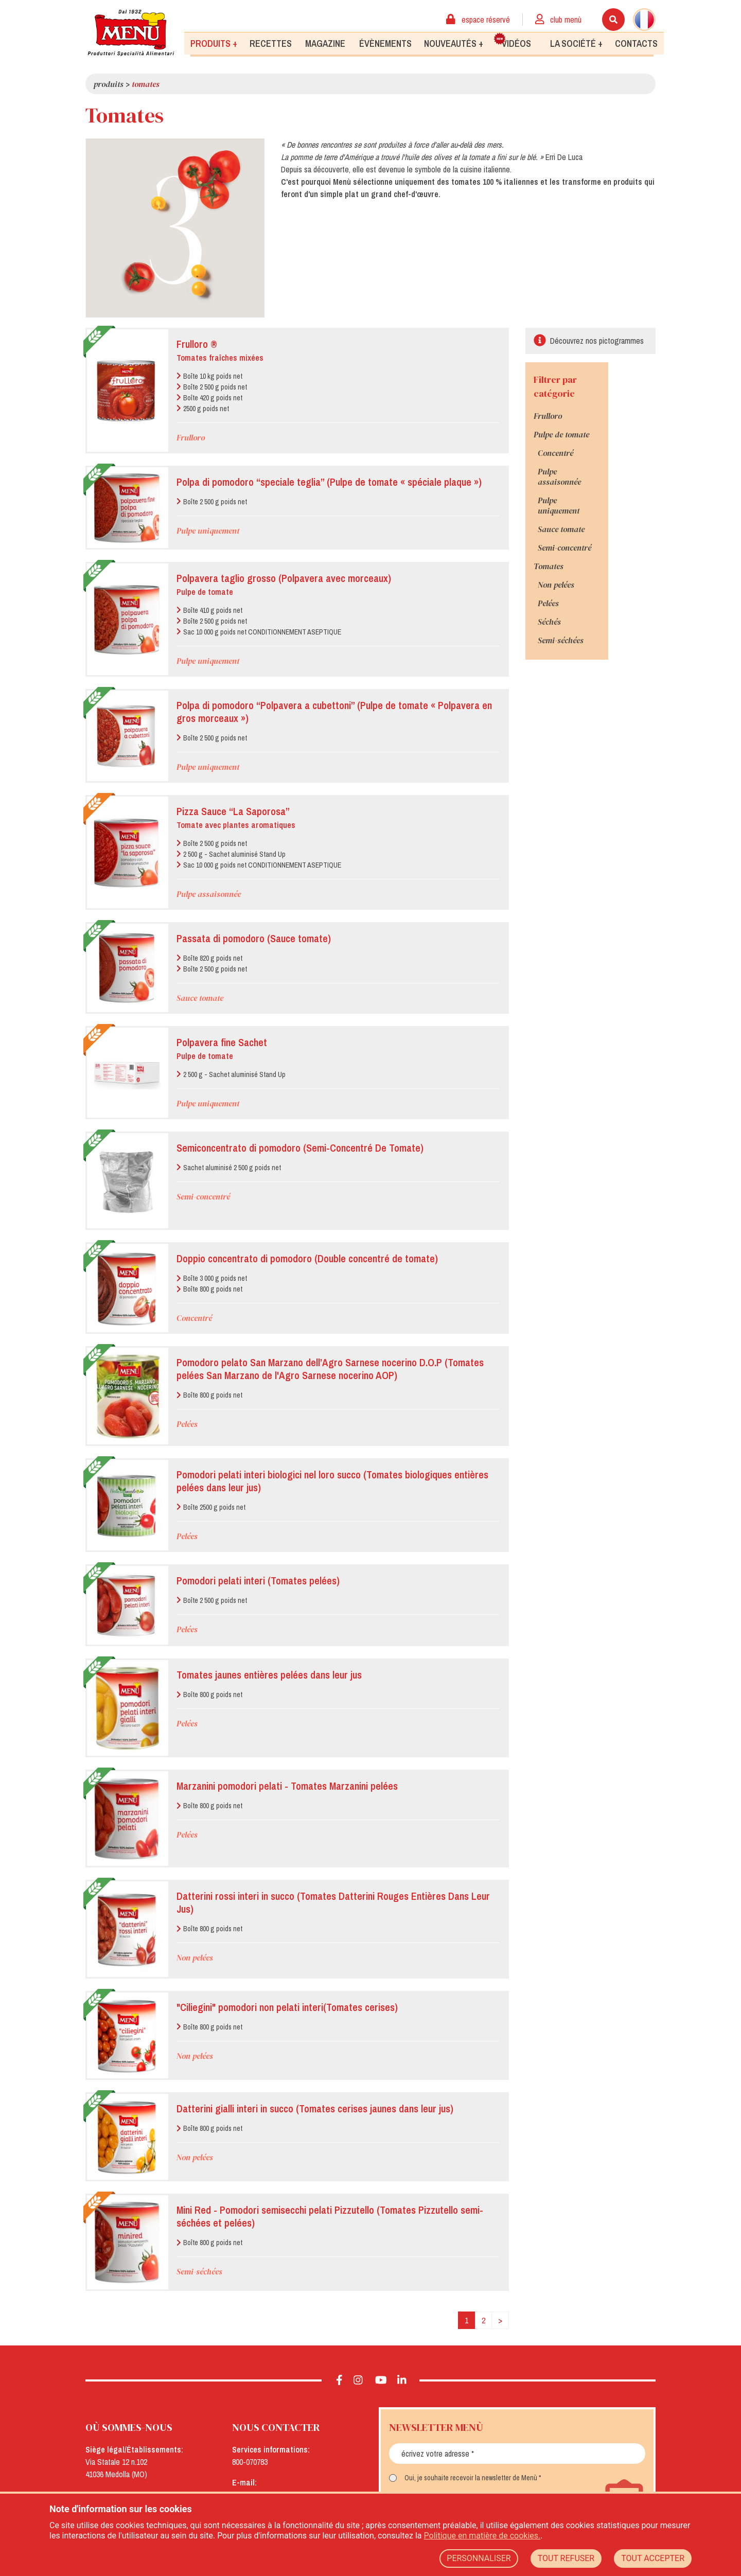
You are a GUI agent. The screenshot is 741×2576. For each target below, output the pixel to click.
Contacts (636, 43)
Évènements (385, 43)
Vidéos (512, 40)
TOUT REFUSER (566, 2558)
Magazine (325, 43)
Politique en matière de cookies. (482, 2535)
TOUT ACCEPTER (652, 2558)
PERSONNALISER (478, 2558)
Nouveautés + (453, 43)
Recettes (271, 43)
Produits (108, 84)
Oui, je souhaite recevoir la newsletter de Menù (470, 2477)
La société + (576, 43)
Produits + (213, 43)
